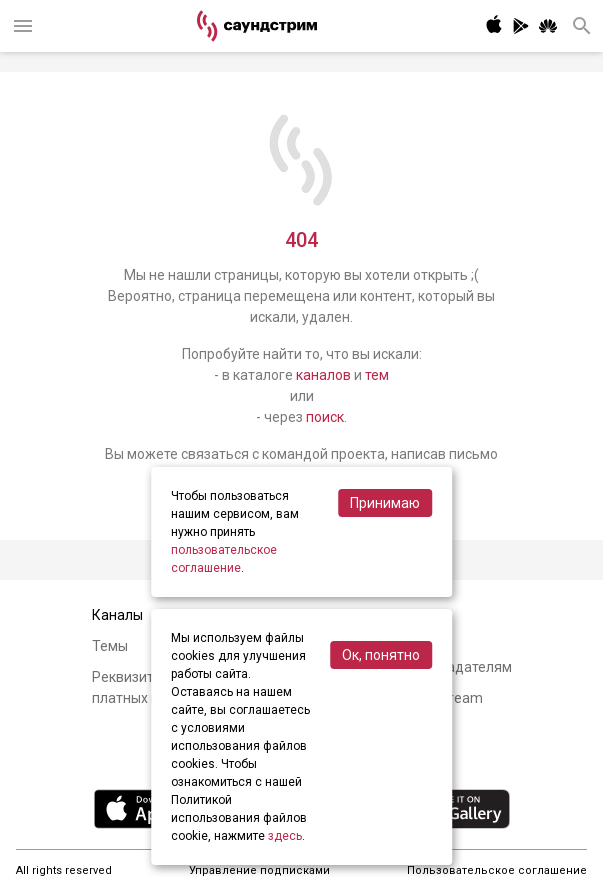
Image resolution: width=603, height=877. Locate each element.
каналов (323, 375)
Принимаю (385, 503)
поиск (325, 417)
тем (377, 375)
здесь (285, 836)
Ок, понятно (381, 655)
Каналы (117, 615)
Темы (110, 646)
